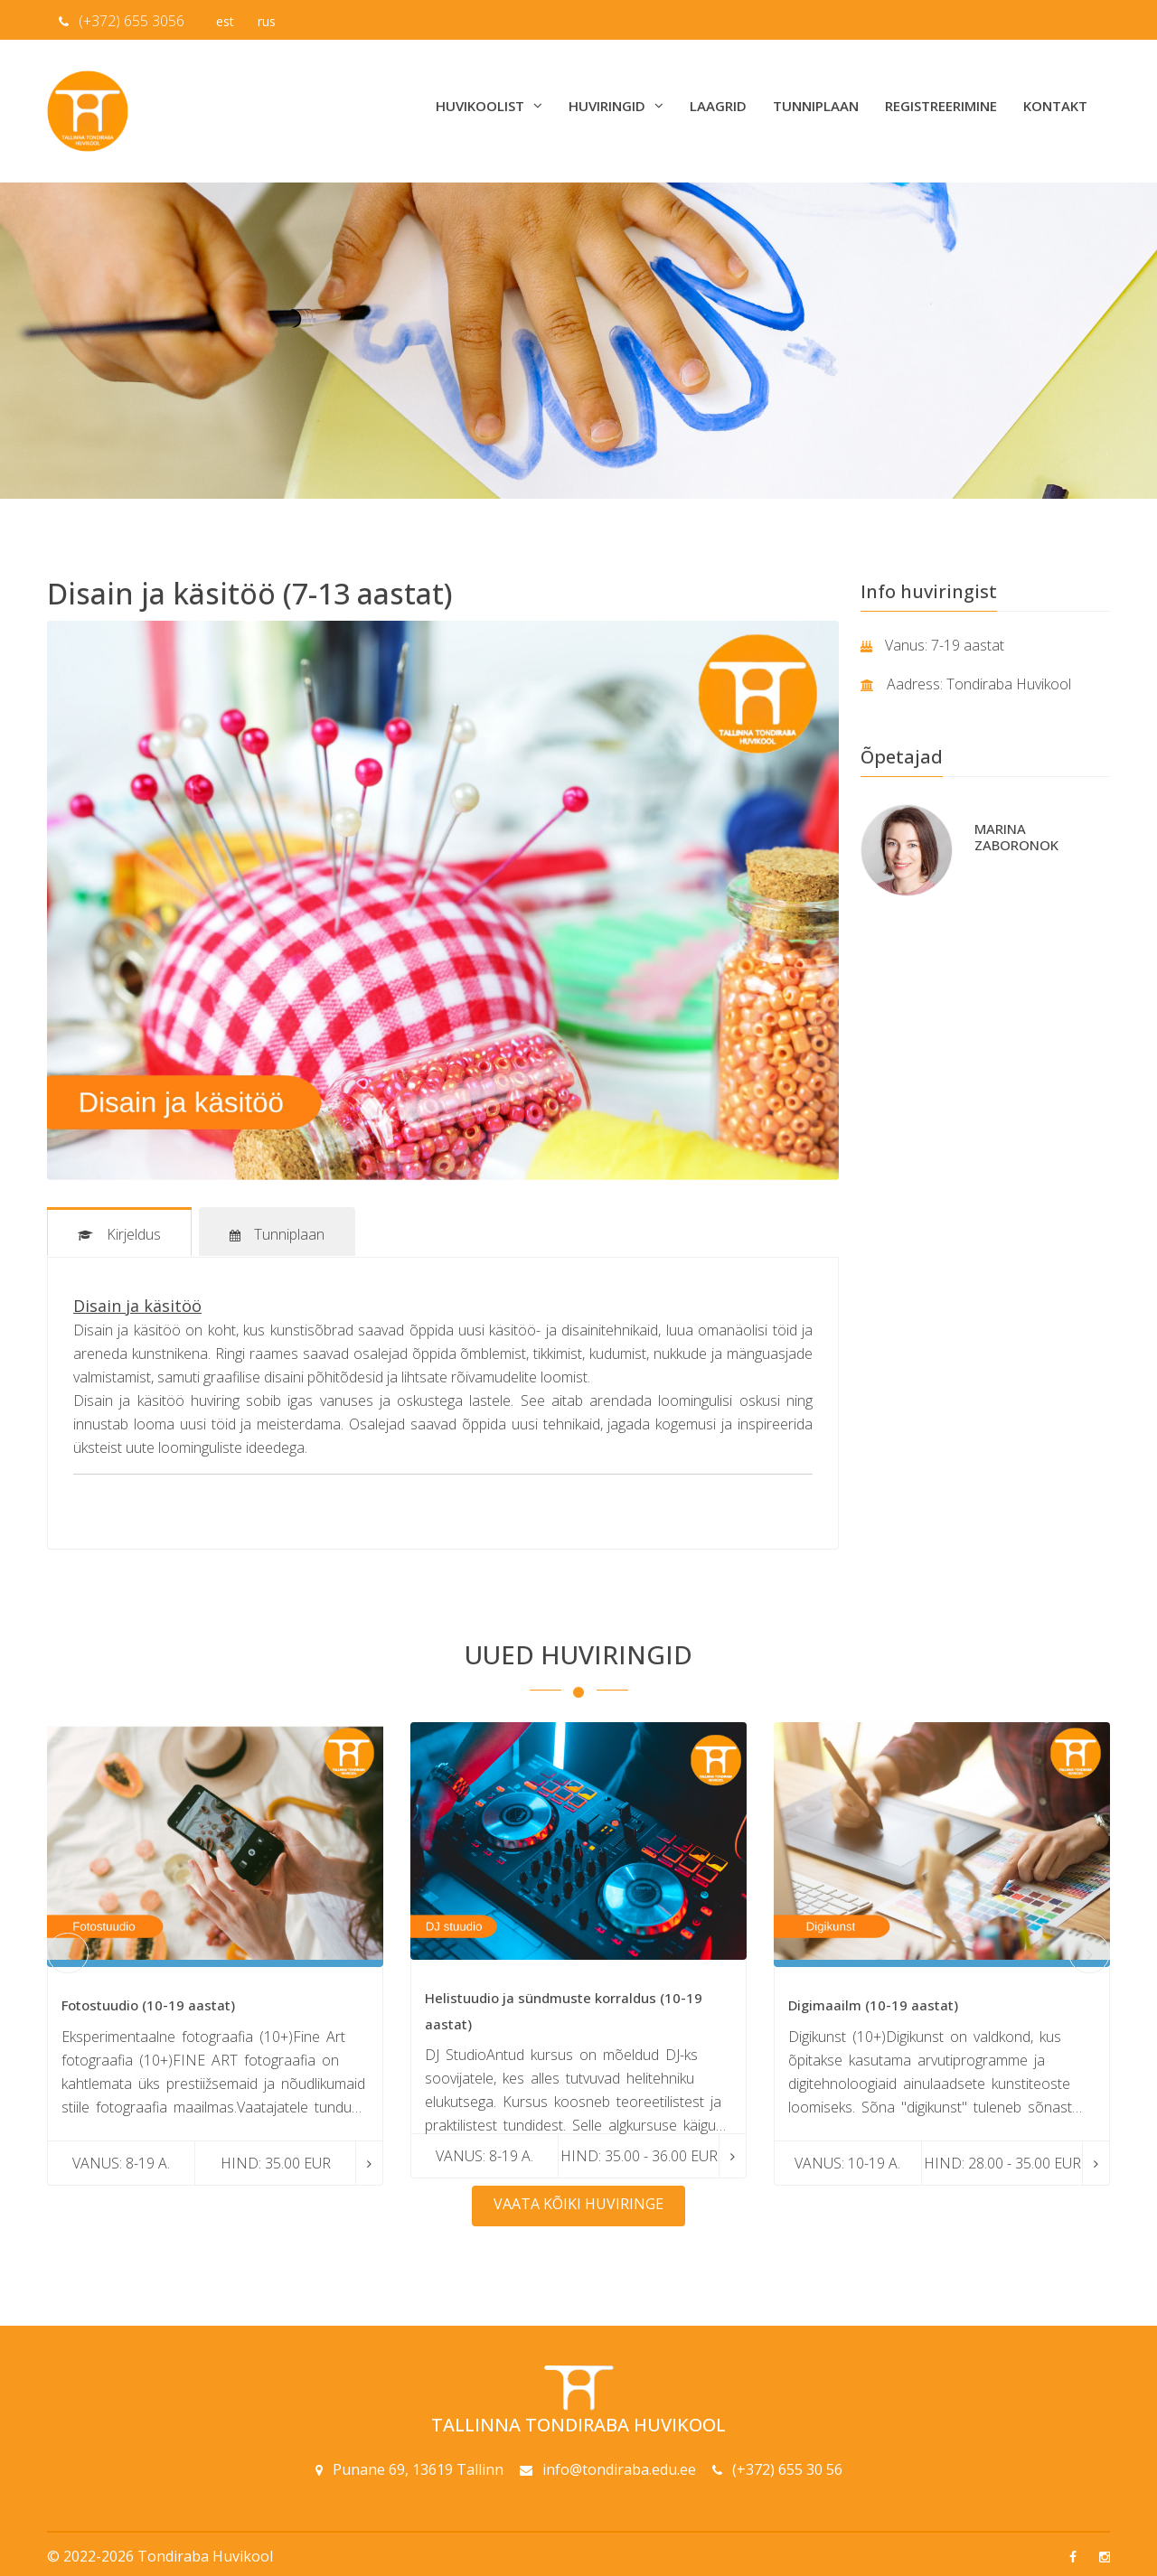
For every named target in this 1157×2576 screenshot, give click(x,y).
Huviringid (616, 106)
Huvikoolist (489, 106)
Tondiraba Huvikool (205, 2554)
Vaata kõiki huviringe (578, 2202)
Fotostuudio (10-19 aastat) (148, 2003)
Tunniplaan (816, 106)
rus (267, 21)
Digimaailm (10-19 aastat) (873, 2003)
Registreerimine (941, 106)
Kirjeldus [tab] (119, 1234)
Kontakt (1055, 106)
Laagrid (718, 106)
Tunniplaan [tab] (278, 1234)
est (225, 21)
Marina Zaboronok (1016, 836)
